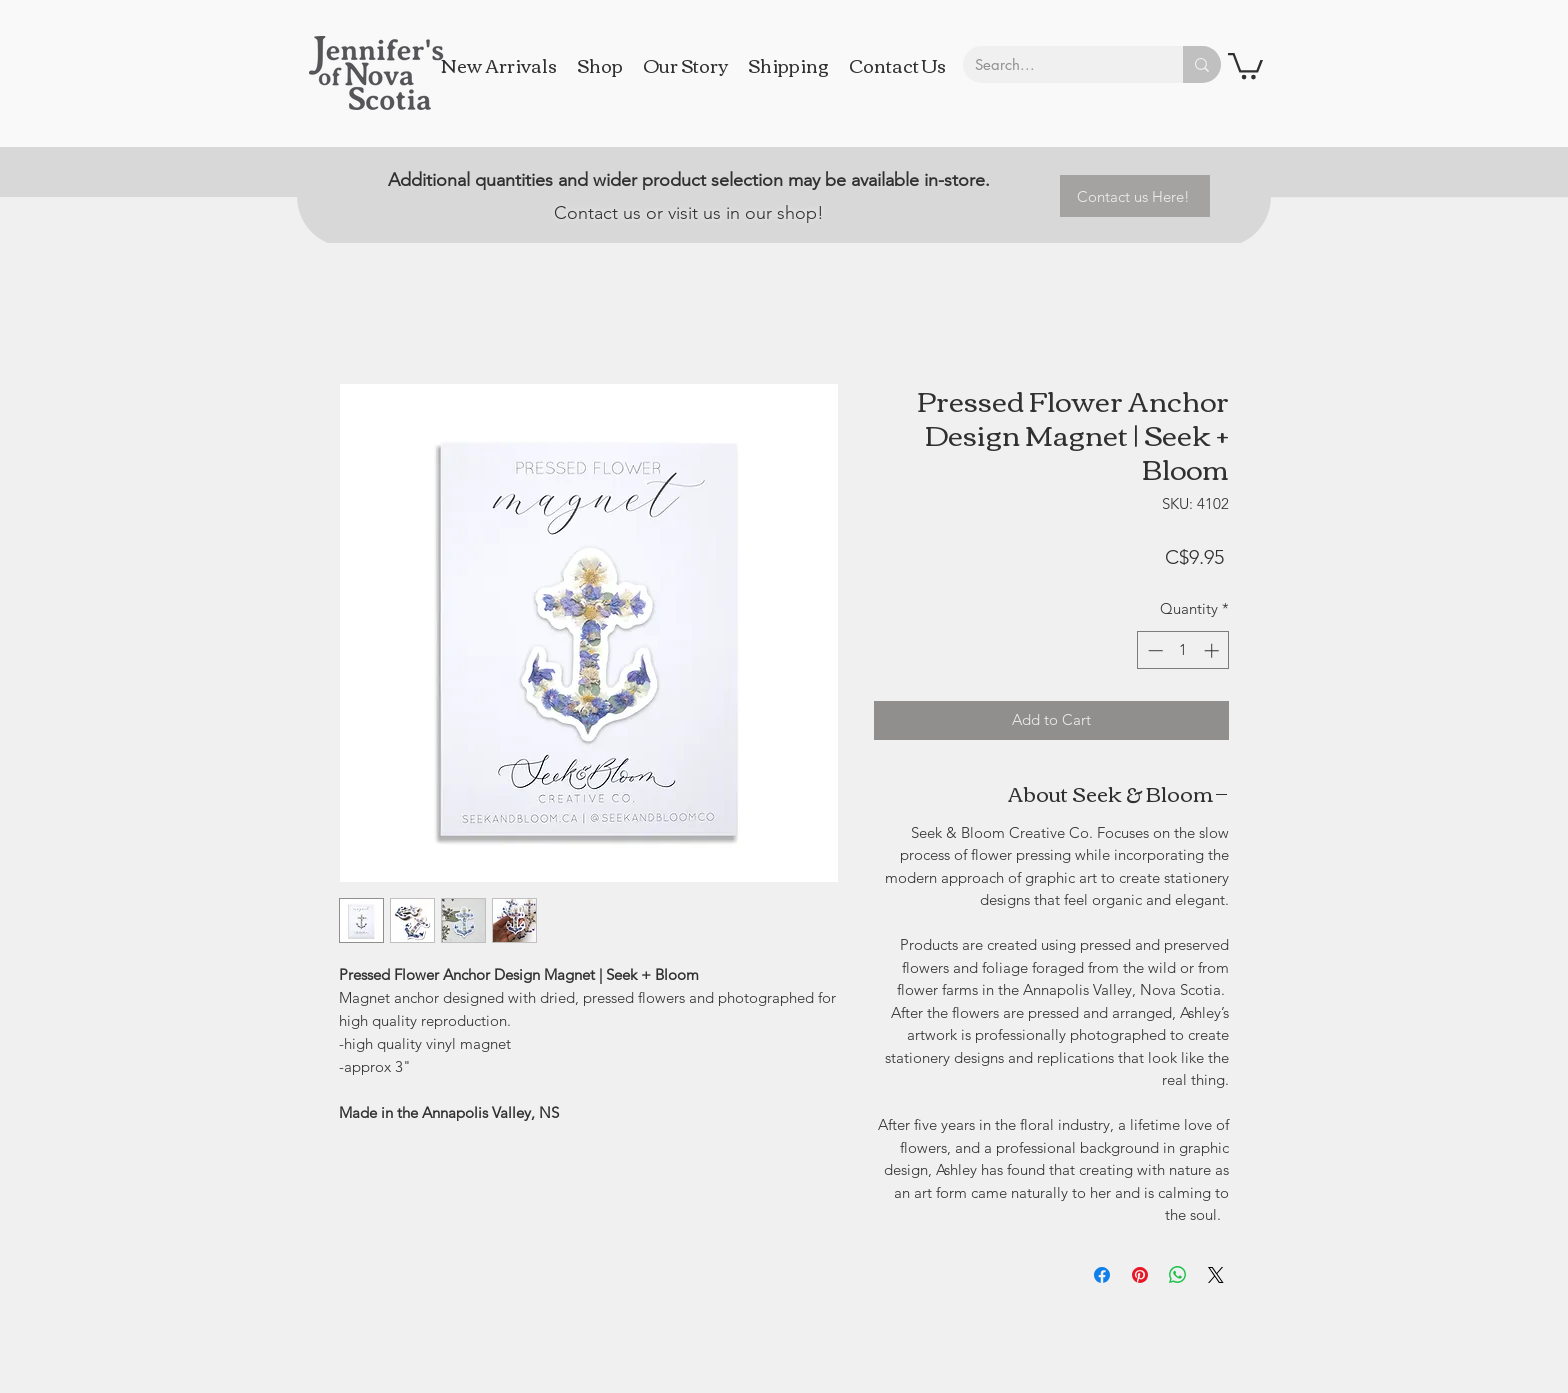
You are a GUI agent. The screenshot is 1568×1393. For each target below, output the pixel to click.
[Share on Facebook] (1102, 1275)
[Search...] (1058, 64)
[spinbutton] (1183, 650)
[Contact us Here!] (1135, 196)
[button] (1245, 64)
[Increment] (1213, 650)
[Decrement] (1153, 650)
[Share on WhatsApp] (1178, 1275)
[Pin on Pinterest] (1140, 1275)
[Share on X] (1216, 1275)
